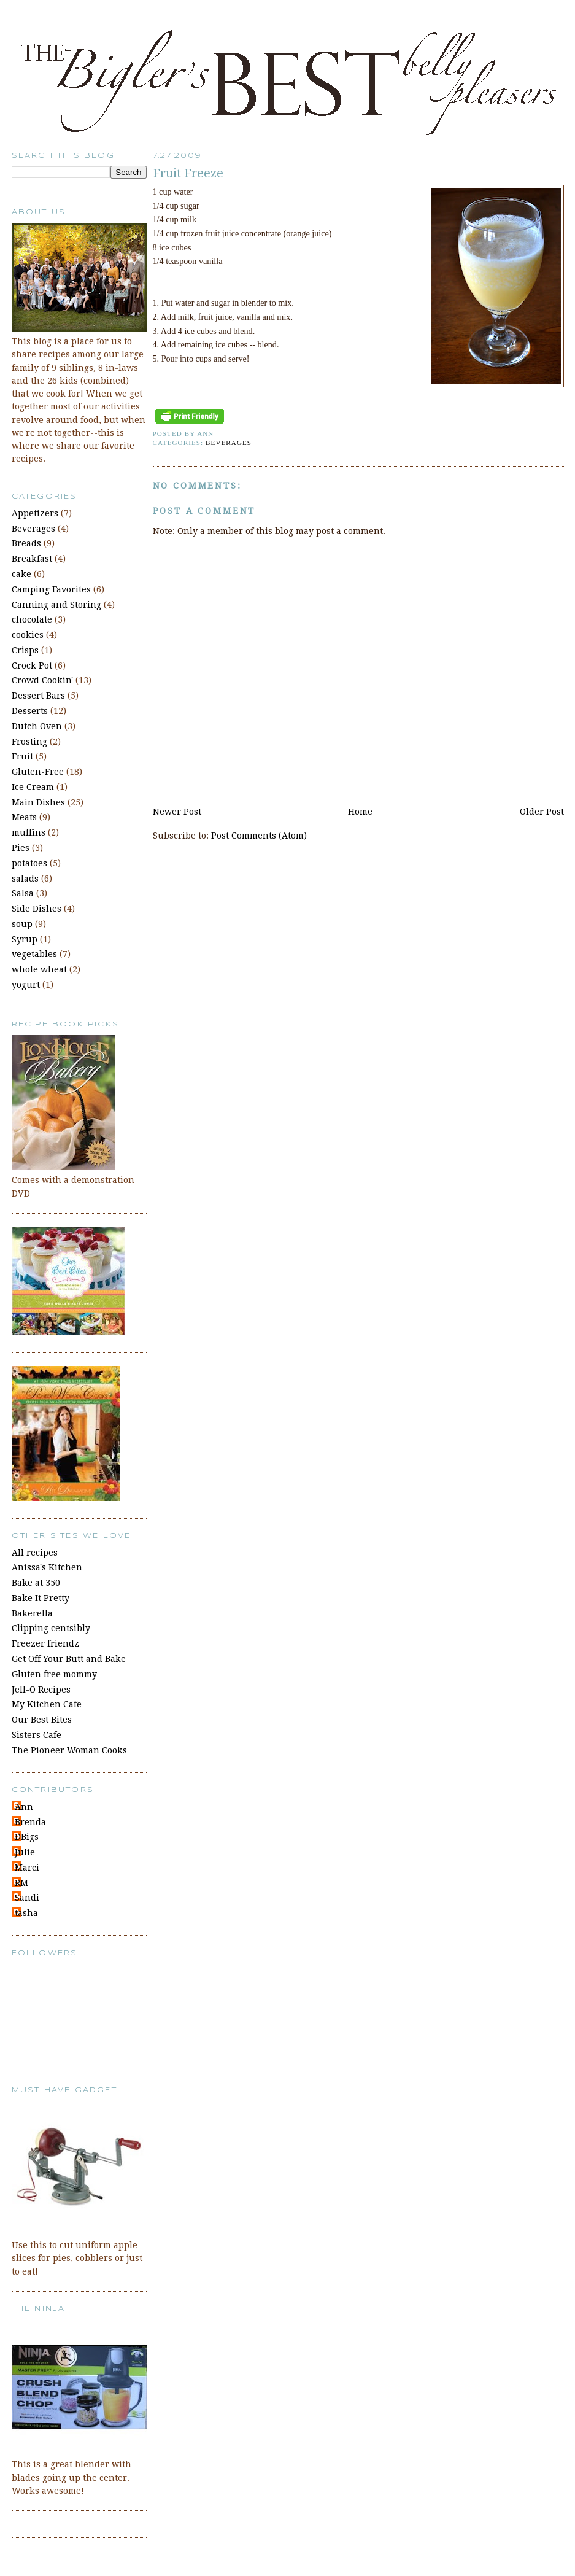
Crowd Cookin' (42, 680)
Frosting (29, 742)
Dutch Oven (37, 726)
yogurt (26, 985)
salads (25, 878)
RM (21, 1883)
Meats (24, 817)
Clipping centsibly (51, 1628)
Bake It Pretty (40, 1598)
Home (360, 812)
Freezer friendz (45, 1643)
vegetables (34, 954)
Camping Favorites (51, 589)
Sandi (27, 1898)
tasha (26, 1913)
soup (22, 924)
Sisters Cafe (36, 1735)
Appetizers (35, 513)
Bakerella (32, 1613)
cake (21, 574)
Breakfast (32, 559)
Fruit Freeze (188, 173)
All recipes (35, 1553)
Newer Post (177, 812)
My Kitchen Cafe (47, 1704)
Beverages (229, 442)
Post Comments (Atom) (259, 835)
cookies (28, 635)
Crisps (25, 650)
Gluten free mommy (54, 1674)
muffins (28, 832)
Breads (26, 543)
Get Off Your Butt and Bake (69, 1659)
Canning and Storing (56, 605)
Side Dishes (36, 909)
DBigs (27, 1837)
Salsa (23, 893)
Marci (27, 1867)
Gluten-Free (38, 772)
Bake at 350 (36, 1583)
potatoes (29, 863)
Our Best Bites (42, 1719)
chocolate (32, 619)
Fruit (22, 756)
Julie (25, 1852)
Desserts (30, 711)
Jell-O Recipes (41, 1689)
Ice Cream (33, 787)
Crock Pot (32, 665)
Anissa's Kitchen (47, 1567)
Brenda (30, 1822)
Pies (20, 848)
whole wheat (39, 969)
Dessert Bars (38, 695)
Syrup (24, 939)
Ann (24, 1807)
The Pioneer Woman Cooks (69, 1750)
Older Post (542, 812)
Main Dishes (38, 802)
